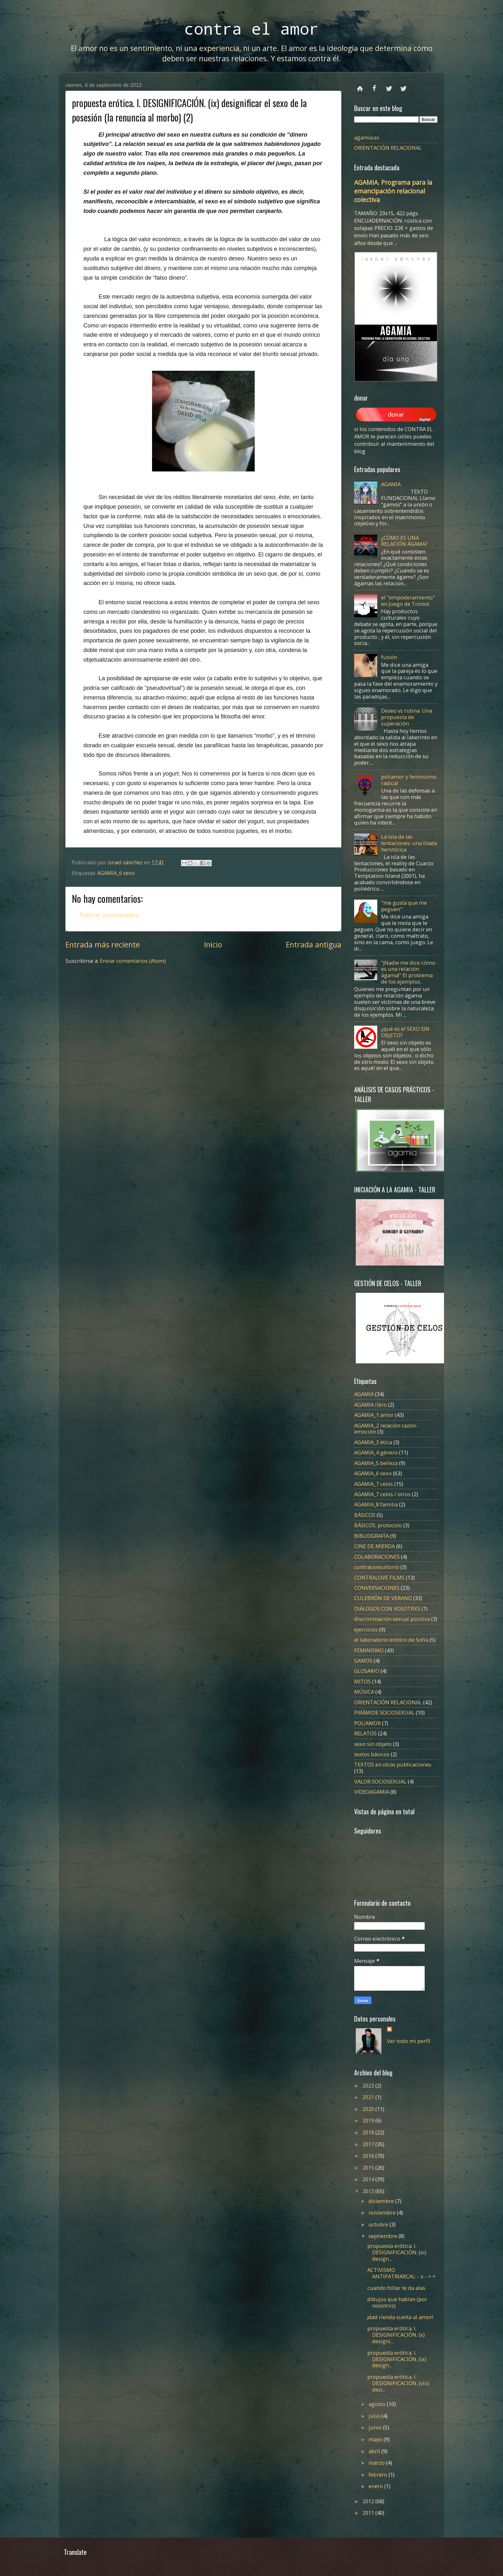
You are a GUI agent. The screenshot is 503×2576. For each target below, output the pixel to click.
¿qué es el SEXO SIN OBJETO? (405, 1032)
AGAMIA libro (370, 1404)
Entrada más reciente (102, 944)
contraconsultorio (376, 1567)
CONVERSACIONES (376, 1587)
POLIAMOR (367, 1723)
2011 (368, 2512)
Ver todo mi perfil (409, 2041)
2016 (368, 2155)
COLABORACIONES (377, 1556)
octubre (379, 2224)
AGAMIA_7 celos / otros (382, 1494)
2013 (368, 2191)
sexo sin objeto (373, 1744)
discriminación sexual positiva (392, 1619)
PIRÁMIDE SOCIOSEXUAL (384, 1712)
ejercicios (366, 1629)
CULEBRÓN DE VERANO (383, 1598)
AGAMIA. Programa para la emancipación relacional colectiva (393, 191)
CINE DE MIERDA (374, 1546)
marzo (377, 2462)
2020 (368, 2109)
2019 (368, 2120)
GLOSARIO (366, 1670)
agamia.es (366, 137)
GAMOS (363, 1660)
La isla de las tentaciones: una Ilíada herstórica (409, 843)
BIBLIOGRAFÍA (371, 1535)
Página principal (360, 85)
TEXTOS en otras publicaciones (392, 1764)
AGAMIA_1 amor (374, 1415)
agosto (378, 2404)
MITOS (362, 1681)
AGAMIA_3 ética (373, 1442)
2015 (368, 2167)
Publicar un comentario (109, 915)
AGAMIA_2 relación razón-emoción (386, 1429)
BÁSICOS (364, 1515)
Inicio (213, 944)
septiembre (383, 2236)
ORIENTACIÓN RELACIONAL (388, 147)
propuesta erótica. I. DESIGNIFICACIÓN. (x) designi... (396, 2335)
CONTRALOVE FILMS (379, 1577)
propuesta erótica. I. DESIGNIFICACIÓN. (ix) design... (396, 2359)
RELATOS (365, 1733)
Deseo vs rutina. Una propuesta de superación (406, 717)
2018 (368, 2132)
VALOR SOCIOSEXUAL (380, 1781)
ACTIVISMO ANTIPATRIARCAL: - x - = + (401, 2273)
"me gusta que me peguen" (404, 906)
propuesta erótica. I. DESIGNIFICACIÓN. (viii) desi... (398, 2383)
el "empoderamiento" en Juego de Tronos (408, 600)
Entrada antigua (313, 944)
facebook (374, 85)
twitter (389, 85)
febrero (378, 2474)
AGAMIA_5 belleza (376, 1463)
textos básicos (371, 1754)
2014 (368, 2179)
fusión (389, 657)
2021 (368, 2097)
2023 (368, 2085)
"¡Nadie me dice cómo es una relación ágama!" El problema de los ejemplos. (408, 972)
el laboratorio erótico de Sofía (391, 1639)
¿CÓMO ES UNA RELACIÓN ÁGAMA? (404, 541)
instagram (403, 85)
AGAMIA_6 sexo (116, 873)
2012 (368, 2501)
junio (376, 2427)
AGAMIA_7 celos (373, 1483)
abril (375, 2451)
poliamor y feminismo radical (409, 780)
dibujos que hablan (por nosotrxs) (397, 2302)
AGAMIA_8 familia (376, 1504)
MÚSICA (364, 1691)
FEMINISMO (369, 1650)
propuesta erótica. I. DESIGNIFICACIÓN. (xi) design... (396, 2252)
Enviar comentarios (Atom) (133, 960)
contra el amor (251, 28)
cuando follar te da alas (396, 2288)
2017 (368, 2144)
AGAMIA (391, 484)
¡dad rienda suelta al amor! (400, 2317)
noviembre (383, 2212)
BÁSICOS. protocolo (378, 1525)
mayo (376, 2439)
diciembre (382, 2201)
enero (376, 2486)
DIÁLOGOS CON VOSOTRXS (387, 1608)
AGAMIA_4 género (376, 1452)
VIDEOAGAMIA (371, 1791)
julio (375, 2415)
